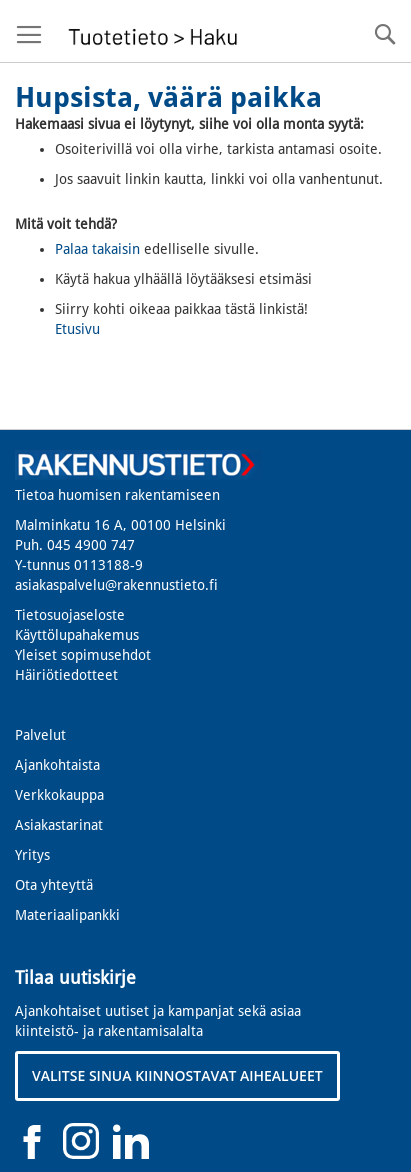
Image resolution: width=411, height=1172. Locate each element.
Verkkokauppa (59, 795)
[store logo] (150, 31)
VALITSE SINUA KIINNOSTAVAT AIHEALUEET (177, 1075)
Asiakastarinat (59, 825)
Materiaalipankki (67, 915)
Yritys (32, 855)
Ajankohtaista (57, 765)
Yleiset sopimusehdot (83, 655)
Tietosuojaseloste (70, 615)
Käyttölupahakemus (77, 635)
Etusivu (77, 329)
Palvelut (40, 735)
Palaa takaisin (97, 249)
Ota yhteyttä (54, 885)
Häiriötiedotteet (66, 675)
